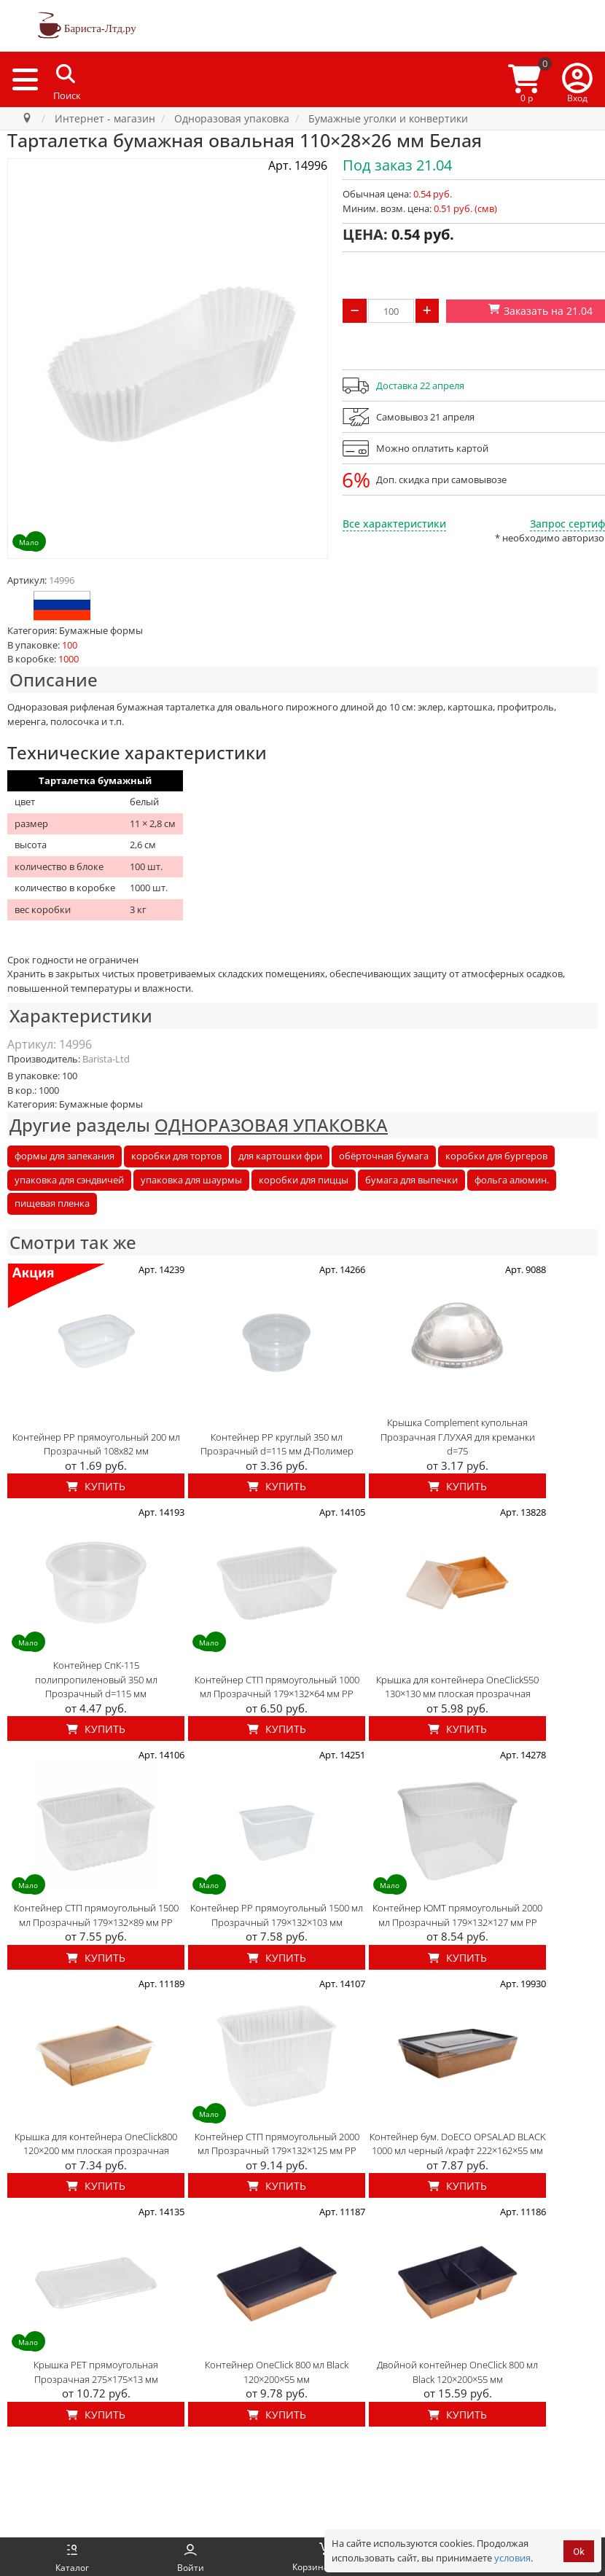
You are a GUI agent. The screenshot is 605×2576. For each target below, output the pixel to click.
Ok (579, 2551)
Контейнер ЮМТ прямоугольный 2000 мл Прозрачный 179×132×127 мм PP (457, 1915)
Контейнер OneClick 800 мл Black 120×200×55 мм (276, 2372)
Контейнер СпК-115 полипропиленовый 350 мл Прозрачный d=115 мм (96, 1679)
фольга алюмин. (512, 1179)
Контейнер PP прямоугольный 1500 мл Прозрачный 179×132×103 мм (276, 1915)
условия (512, 2557)
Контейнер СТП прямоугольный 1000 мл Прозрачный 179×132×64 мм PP (277, 1687)
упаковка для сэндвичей (69, 1179)
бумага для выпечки (411, 1179)
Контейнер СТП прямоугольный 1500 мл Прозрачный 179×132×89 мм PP (96, 1915)
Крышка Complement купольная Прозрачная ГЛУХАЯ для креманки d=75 (457, 1436)
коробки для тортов (176, 1155)
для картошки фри (280, 1155)
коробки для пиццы (303, 1179)
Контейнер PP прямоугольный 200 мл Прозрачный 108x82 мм (96, 1444)
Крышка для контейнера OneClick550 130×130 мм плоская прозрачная (457, 1687)
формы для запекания (64, 1155)
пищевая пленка (52, 1203)
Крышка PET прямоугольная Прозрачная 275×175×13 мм (96, 2372)
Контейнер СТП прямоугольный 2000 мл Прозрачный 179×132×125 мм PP (277, 2144)
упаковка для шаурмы (191, 1179)
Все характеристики (394, 524)
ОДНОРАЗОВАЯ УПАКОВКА (271, 1125)
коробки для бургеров (496, 1155)
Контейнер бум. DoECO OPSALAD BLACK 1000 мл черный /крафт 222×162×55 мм (458, 2144)
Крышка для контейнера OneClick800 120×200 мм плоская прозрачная (96, 2144)
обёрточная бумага (384, 1155)
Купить (95, 1486)
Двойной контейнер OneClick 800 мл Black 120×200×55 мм (457, 2372)
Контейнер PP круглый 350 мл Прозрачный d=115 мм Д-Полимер (277, 1444)
